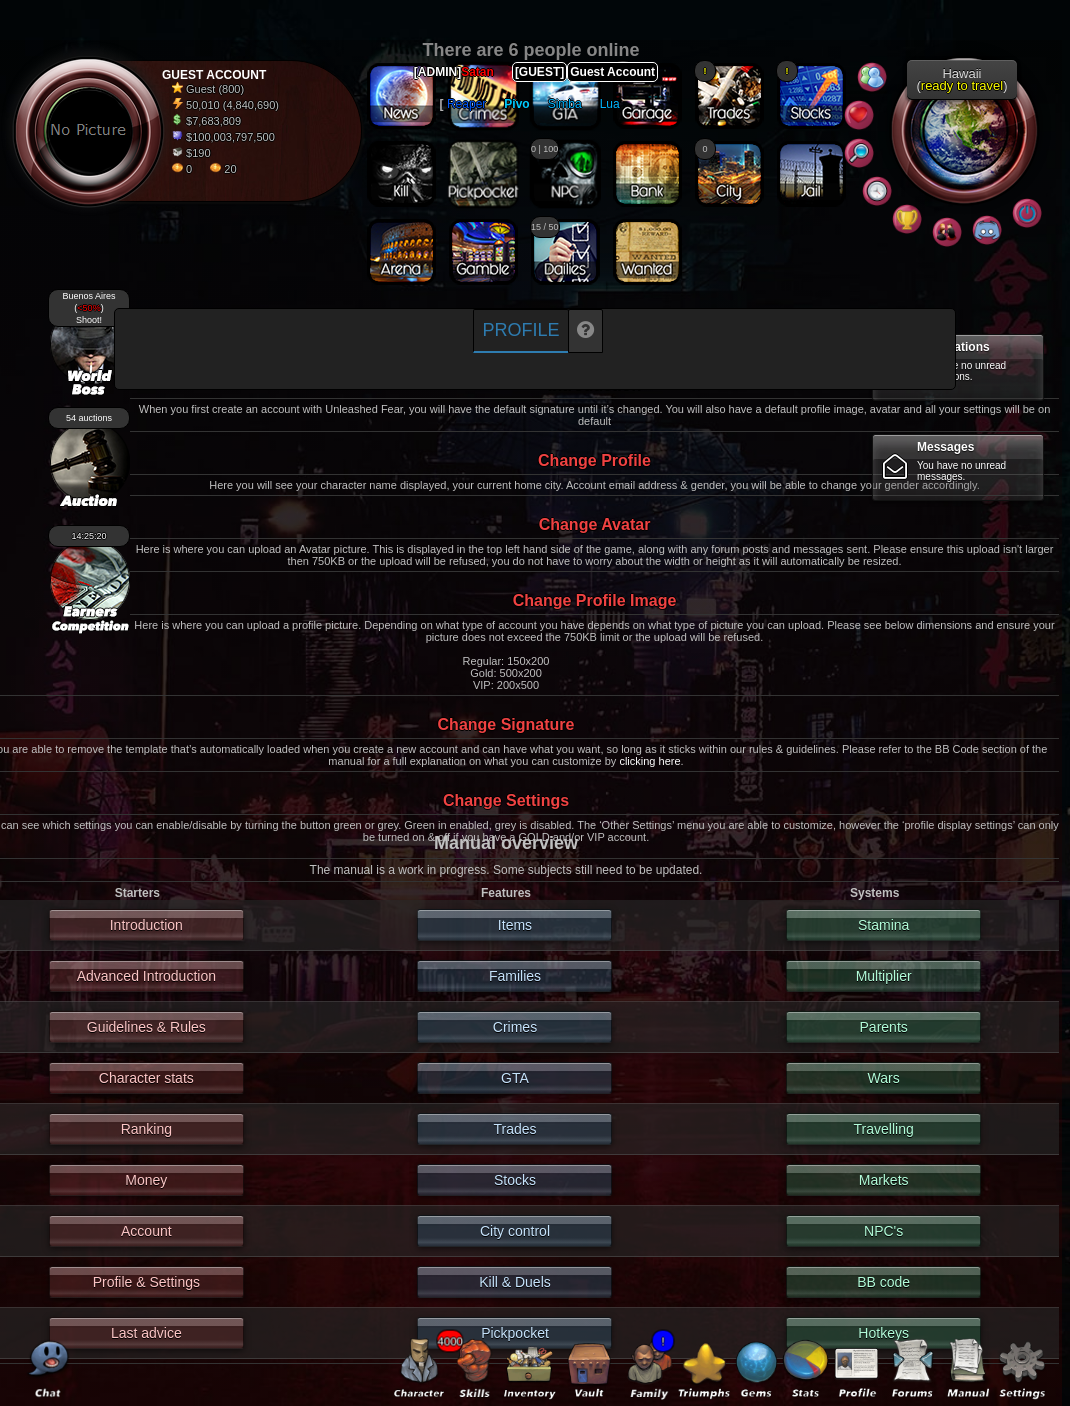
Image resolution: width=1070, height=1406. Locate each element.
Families (515, 976)
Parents (884, 1027)
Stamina (883, 925)
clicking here (649, 761)
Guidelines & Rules (146, 1027)
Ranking (146, 1129)
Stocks (515, 1180)
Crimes (515, 1027)
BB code (883, 1282)
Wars (884, 1078)
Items (515, 925)
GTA (515, 1078)
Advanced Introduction (146, 976)
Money (146, 1180)
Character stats (146, 1078)
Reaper (466, 104)
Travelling (884, 1129)
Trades (514, 1129)
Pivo (516, 104)
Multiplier (884, 976)
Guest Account (612, 72)
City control (515, 1231)
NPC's (883, 1231)
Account (146, 1231)
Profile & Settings (146, 1282)
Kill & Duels (515, 1282)
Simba (565, 104)
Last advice (146, 1333)
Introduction (146, 925)
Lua (610, 104)
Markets (884, 1180)
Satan (477, 72)
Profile (520, 330)
